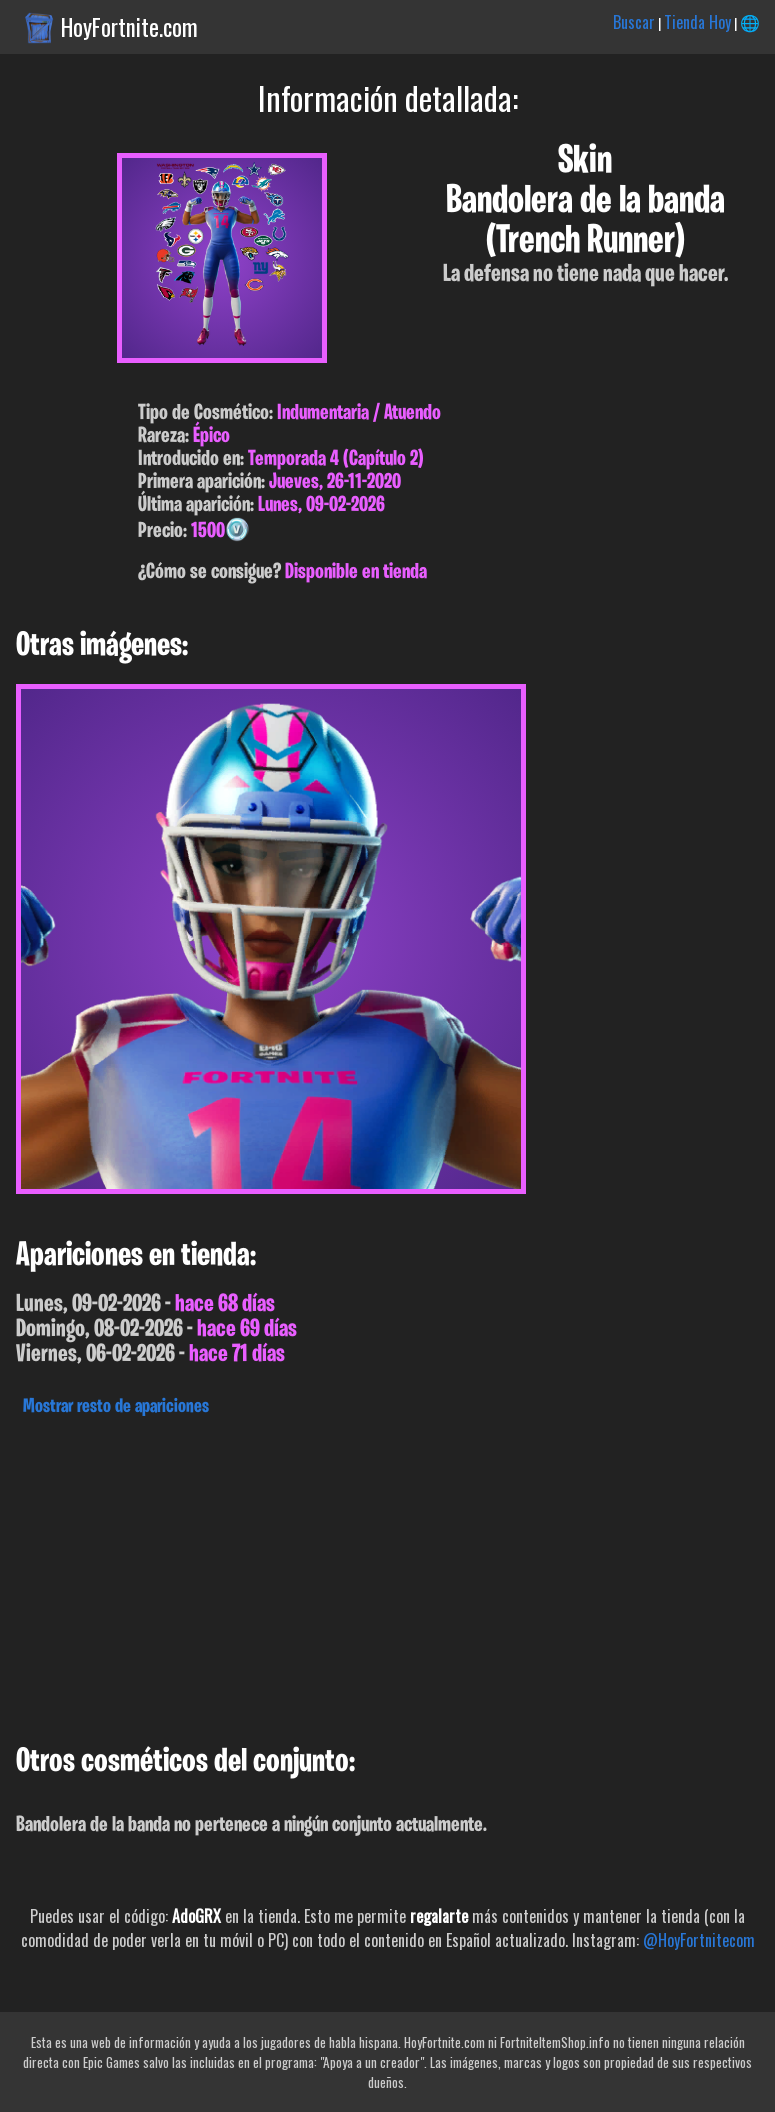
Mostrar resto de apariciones (116, 1407)
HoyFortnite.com (129, 27)
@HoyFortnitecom (699, 1940)
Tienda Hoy (697, 22)
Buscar (634, 22)
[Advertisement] (387, 1575)
